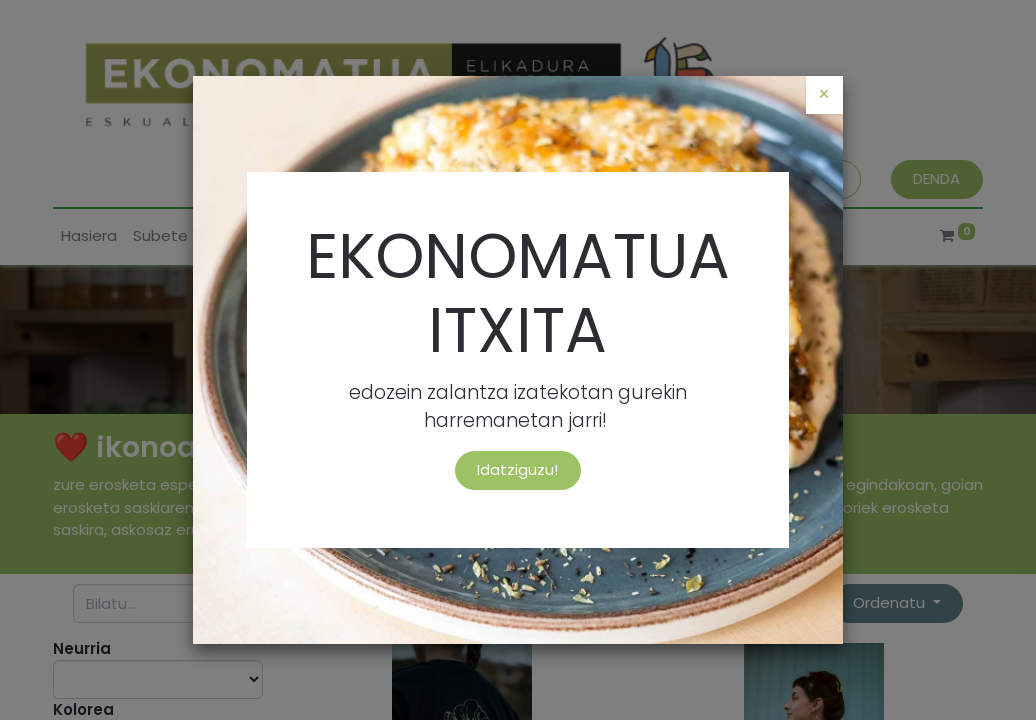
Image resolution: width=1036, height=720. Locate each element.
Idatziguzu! (517, 469)
